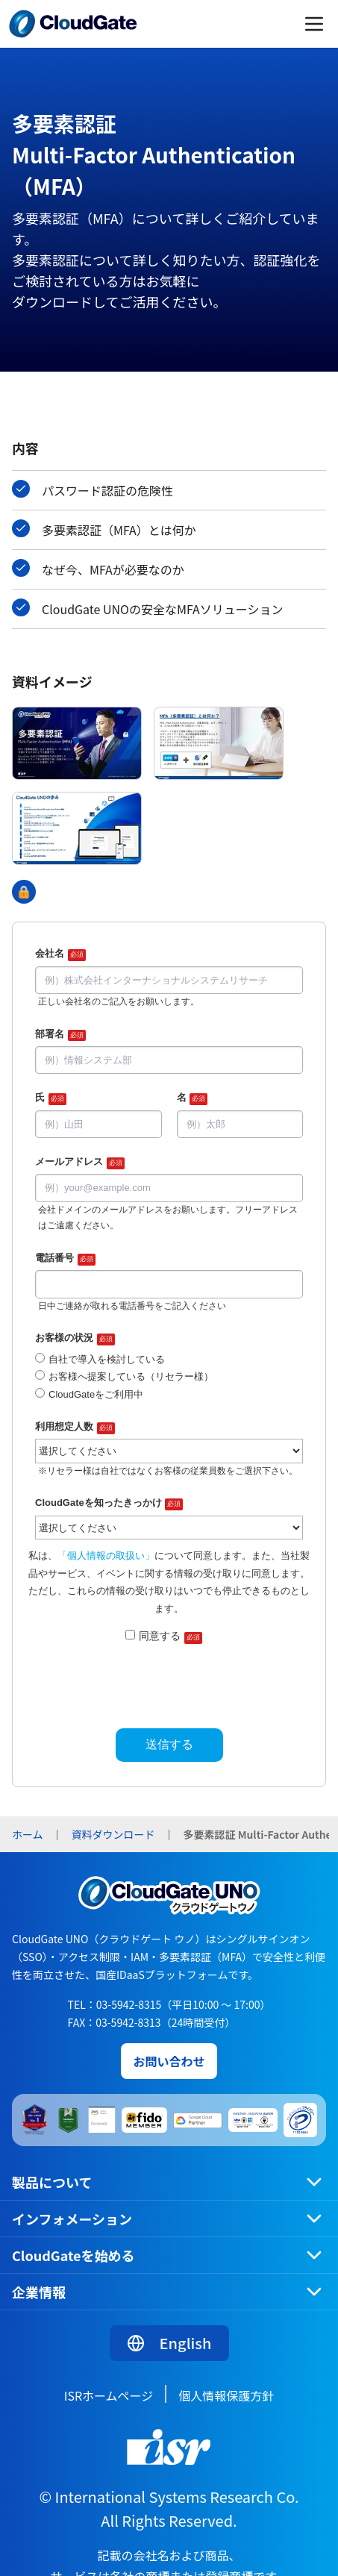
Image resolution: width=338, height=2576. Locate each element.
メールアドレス (80, 1162)
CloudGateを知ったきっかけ (109, 1503)
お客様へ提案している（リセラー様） (130, 1376)
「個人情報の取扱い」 (105, 1555)
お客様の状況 (75, 1338)
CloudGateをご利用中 (95, 1394)
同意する (170, 1637)
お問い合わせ (168, 2061)
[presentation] (169, 1682)
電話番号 (65, 1259)
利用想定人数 (75, 1427)
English (169, 2343)
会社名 (60, 954)
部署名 (60, 1035)
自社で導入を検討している (106, 1359)
